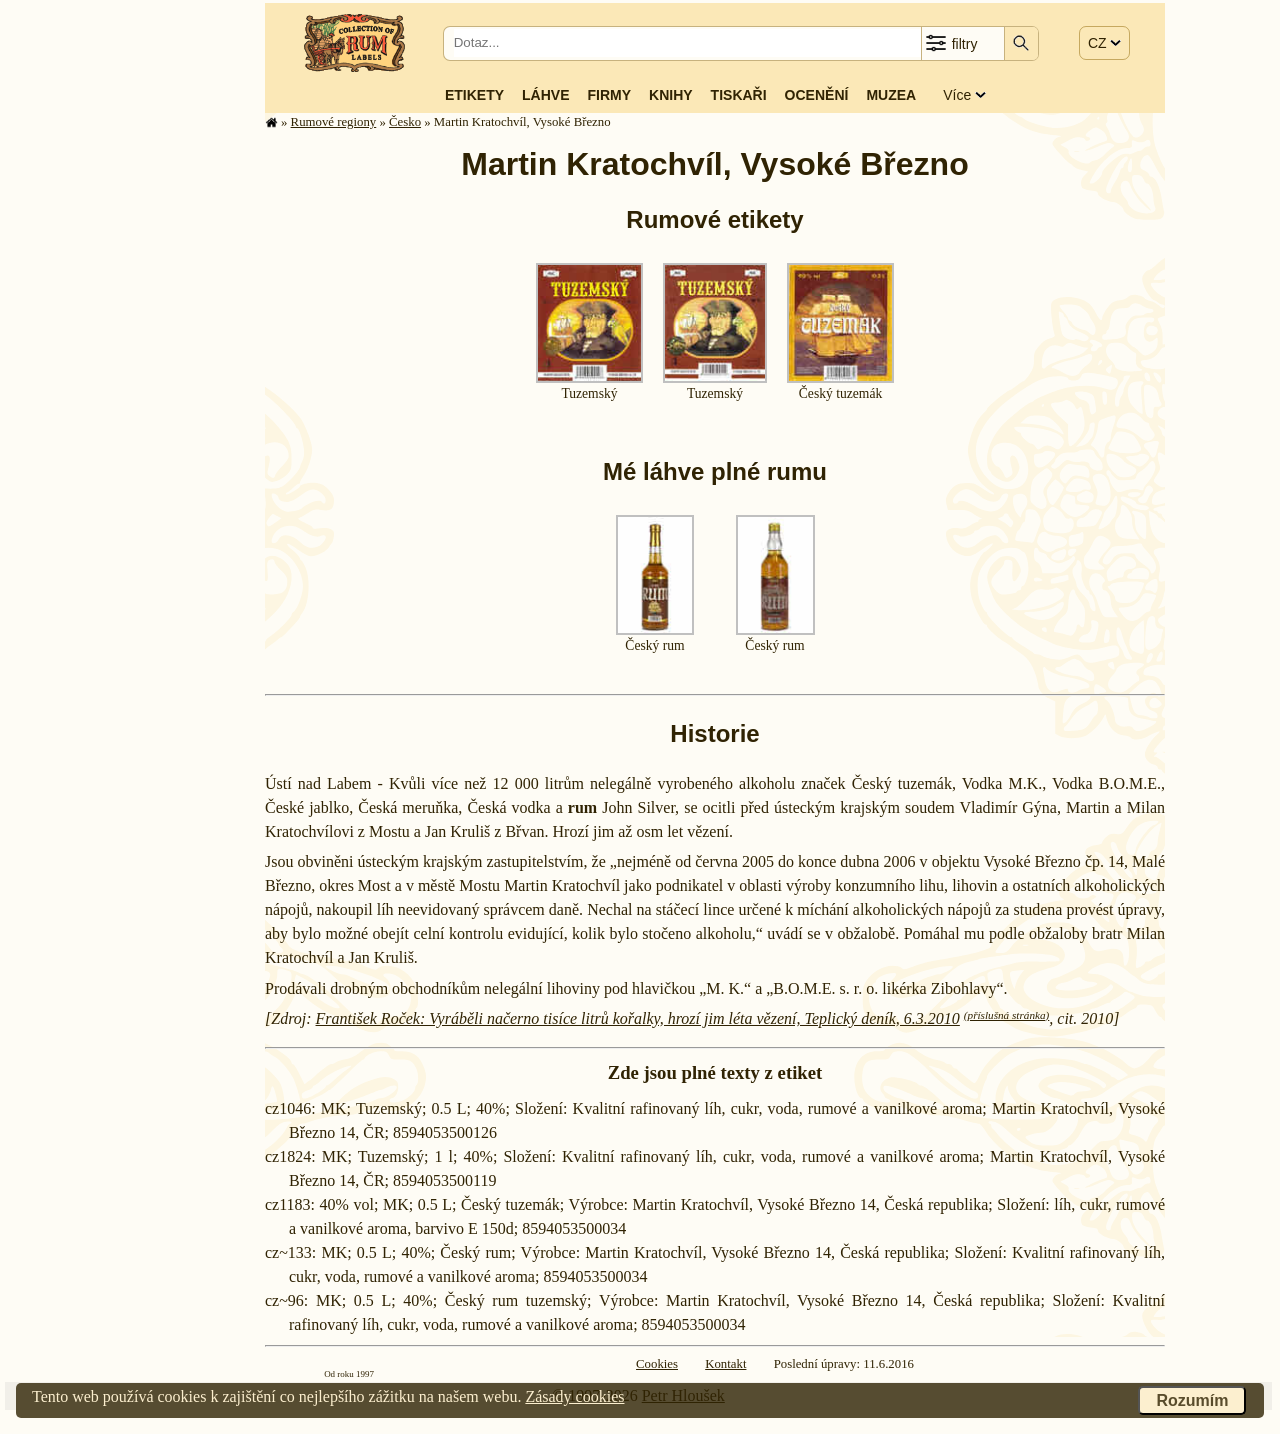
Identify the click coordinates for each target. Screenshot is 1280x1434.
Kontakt (725, 1364)
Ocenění (817, 95)
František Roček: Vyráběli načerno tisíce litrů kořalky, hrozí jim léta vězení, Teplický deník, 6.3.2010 (638, 1018)
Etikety (474, 95)
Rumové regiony (334, 122)
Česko (405, 122)
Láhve (545, 95)
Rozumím (1192, 1400)
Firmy (609, 95)
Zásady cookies (574, 1396)
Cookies (657, 1364)
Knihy (671, 95)
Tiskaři (739, 95)
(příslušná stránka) (1006, 1015)
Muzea (891, 95)
